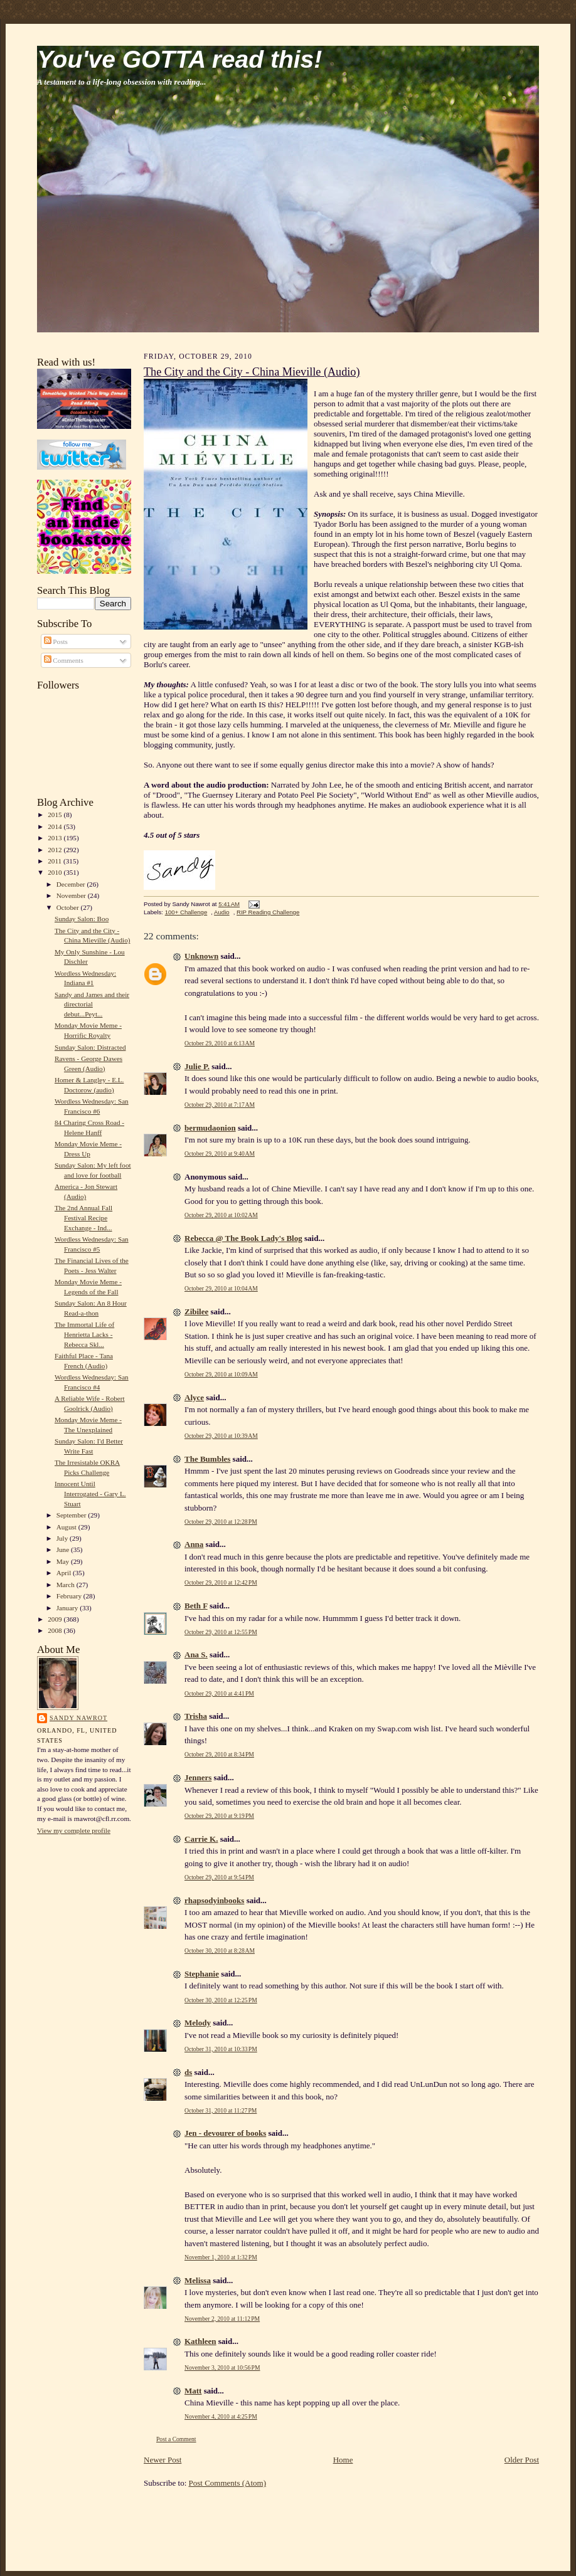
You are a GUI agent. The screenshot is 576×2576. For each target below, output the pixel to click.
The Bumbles (207, 1459)
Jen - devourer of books (225, 2133)
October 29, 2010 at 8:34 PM (219, 1754)
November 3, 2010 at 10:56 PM (222, 2367)
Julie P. (197, 1066)
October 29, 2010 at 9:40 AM (219, 1153)
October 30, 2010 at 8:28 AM (219, 1950)
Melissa (197, 2280)
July (63, 1538)
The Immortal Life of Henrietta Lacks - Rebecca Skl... (84, 1334)
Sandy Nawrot (78, 1717)
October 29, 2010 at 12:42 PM (220, 1582)
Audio (222, 912)
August (67, 1527)
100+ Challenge (186, 912)
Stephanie (201, 1973)
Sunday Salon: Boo (82, 918)
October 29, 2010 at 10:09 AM (221, 1374)
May (63, 1561)
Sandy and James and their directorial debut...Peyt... (92, 1004)
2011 (55, 861)
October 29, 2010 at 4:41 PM (219, 1693)
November (72, 895)
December (71, 884)
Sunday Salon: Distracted (90, 1047)
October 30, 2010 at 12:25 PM (220, 2000)
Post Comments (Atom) (228, 2483)
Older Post (521, 2459)
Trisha (195, 1716)
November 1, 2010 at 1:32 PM (220, 2257)
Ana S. (196, 1654)
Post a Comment (176, 2439)
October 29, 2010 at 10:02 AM (221, 1214)
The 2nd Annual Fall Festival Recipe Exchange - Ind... (83, 1217)
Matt (192, 2390)
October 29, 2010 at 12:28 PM (220, 1521)
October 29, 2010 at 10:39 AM (221, 1435)
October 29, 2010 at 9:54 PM (219, 1877)
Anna (193, 1544)
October (68, 907)
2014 (55, 826)
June (63, 1549)
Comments (63, 660)
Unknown (201, 956)
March (66, 1584)
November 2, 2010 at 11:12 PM (222, 2318)
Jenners (197, 1777)
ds (188, 2072)
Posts (56, 641)
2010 (55, 872)
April (64, 1572)
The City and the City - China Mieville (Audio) (252, 372)
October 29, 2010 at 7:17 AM (219, 1104)
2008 (55, 1630)
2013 (55, 838)
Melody (197, 2022)
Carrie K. (201, 1839)
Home (343, 2459)
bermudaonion (210, 1127)
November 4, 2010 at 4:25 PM (220, 2416)
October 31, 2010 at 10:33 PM (220, 2048)
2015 (55, 814)
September (72, 1515)
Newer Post (162, 2459)
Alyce (194, 1397)
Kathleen (200, 2341)
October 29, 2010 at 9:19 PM (219, 1815)
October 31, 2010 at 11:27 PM (220, 2110)
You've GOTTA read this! (179, 59)
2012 (55, 849)
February (69, 1596)
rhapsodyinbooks (214, 1900)
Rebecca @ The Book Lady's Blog (243, 1238)
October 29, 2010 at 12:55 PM (220, 1631)
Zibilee (196, 1311)
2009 (55, 1619)
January (68, 1608)
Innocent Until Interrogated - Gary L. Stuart (90, 1493)
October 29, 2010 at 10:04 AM (221, 1288)
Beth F (196, 1605)
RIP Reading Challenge (268, 912)
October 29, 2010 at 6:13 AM (219, 1043)
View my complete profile (73, 1830)
